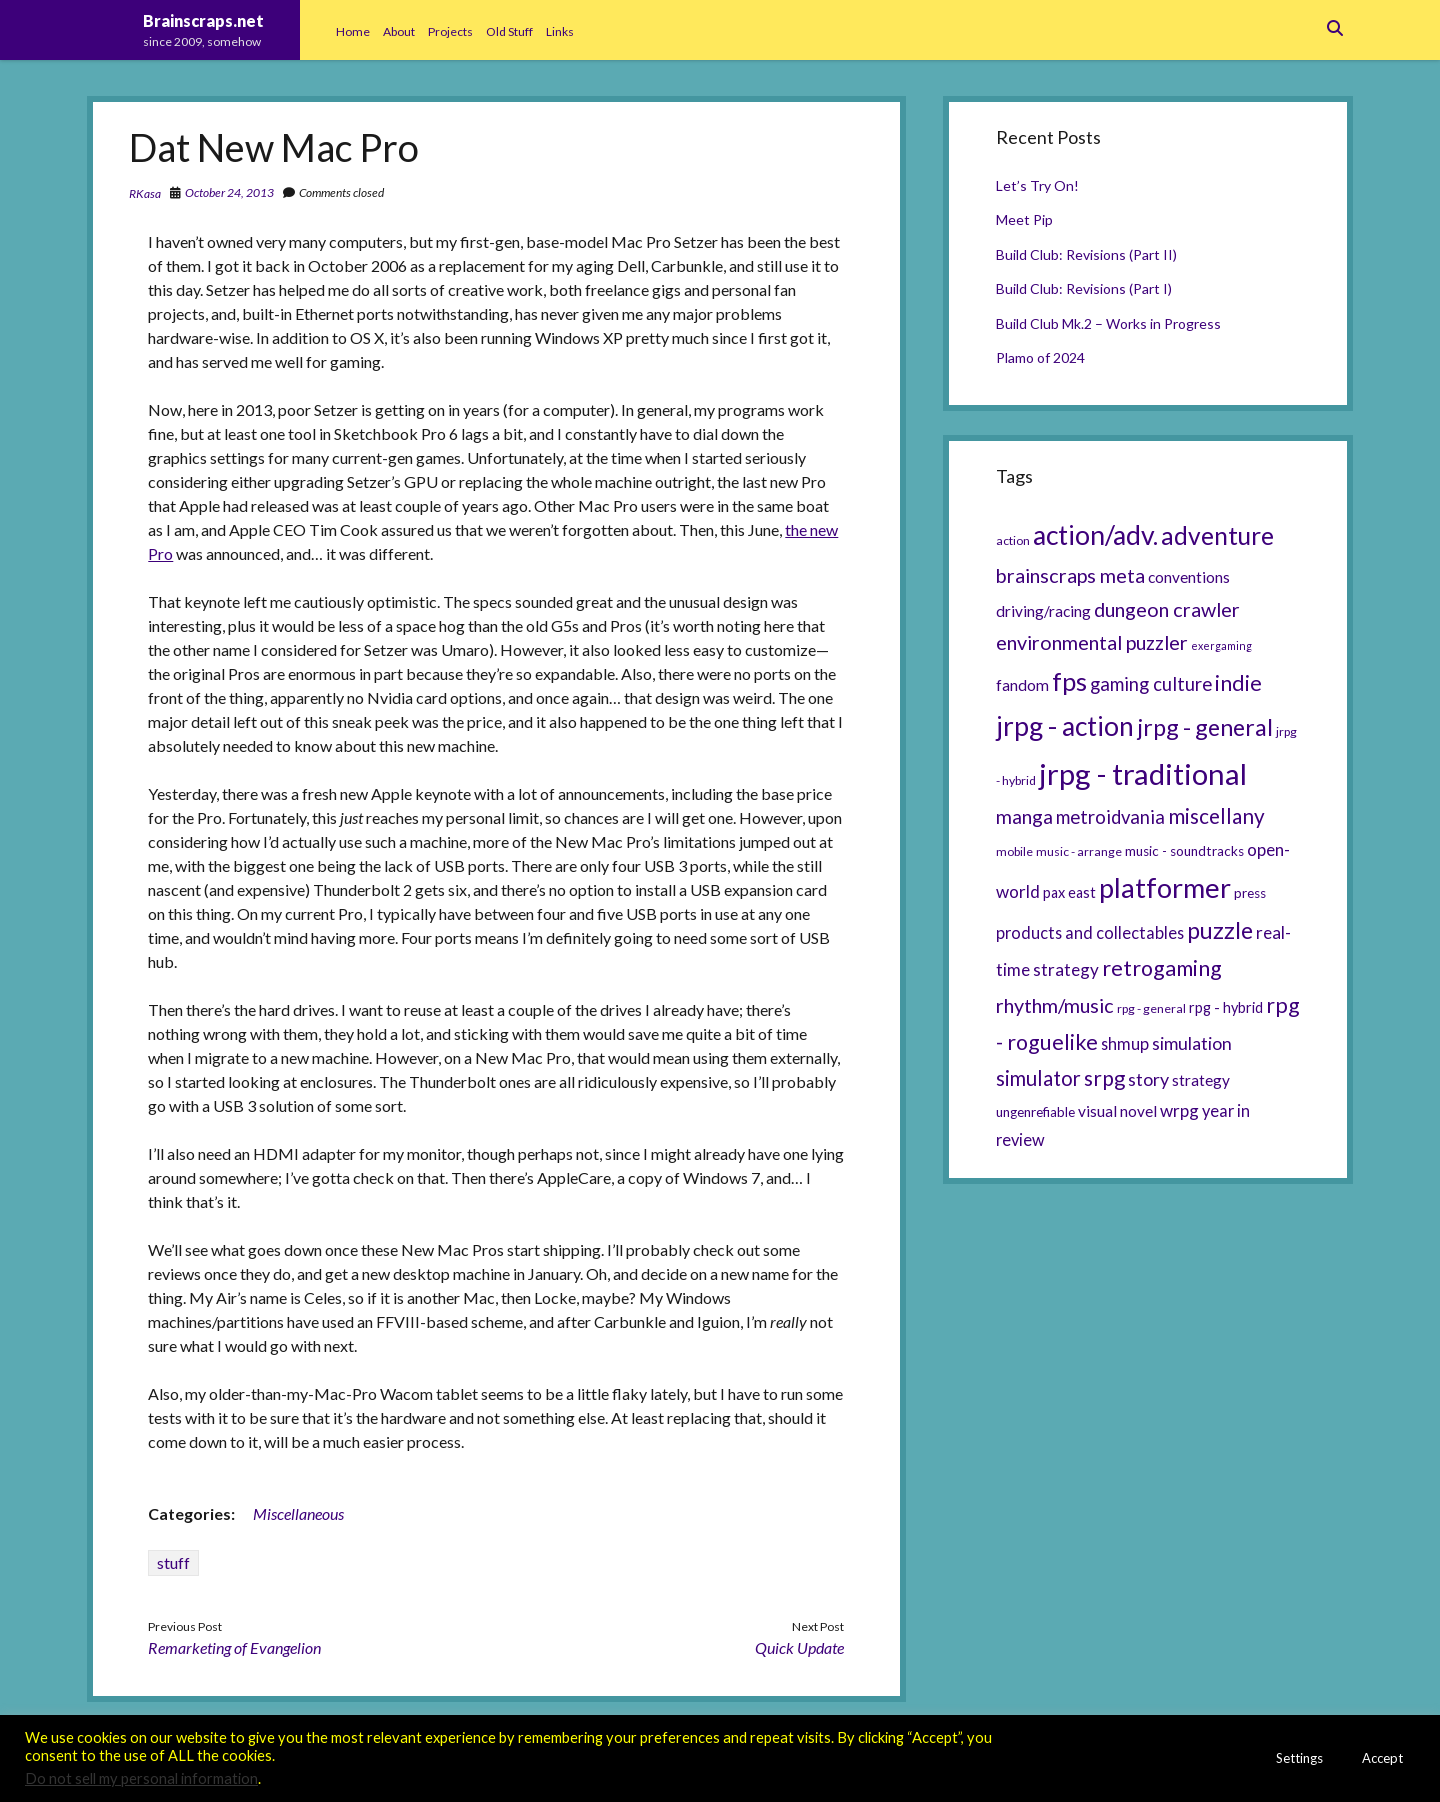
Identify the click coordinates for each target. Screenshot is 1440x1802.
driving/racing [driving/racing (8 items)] (1043, 611)
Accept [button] (1382, 1758)
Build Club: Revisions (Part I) (1084, 288)
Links (560, 31)
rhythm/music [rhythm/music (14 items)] (1055, 1005)
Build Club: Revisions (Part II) (1086, 254)
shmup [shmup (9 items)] (1125, 1043)
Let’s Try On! (1037, 185)
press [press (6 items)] (1250, 893)
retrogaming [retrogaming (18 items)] (1162, 968)
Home (353, 31)
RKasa (145, 193)
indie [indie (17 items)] (1238, 683)
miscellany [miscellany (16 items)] (1216, 816)
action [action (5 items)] (1013, 540)
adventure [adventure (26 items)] (1217, 535)
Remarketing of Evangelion (234, 1647)
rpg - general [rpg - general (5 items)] (1151, 1008)
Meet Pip (1024, 219)
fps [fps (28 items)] (1069, 681)
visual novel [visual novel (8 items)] (1117, 1111)
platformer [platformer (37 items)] (1165, 887)
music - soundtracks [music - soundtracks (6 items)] (1184, 851)
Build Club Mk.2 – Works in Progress (1108, 323)
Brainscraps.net (203, 20)
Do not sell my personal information (141, 1778)
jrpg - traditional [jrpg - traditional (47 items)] (1143, 773)
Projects (450, 31)
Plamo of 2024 (1040, 357)
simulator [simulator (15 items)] (1038, 1078)
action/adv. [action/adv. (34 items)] (1095, 535)
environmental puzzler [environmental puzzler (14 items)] (1092, 642)
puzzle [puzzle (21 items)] (1220, 930)
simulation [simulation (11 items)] (1192, 1043)
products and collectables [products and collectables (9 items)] (1090, 932)
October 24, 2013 (229, 192)
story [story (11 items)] (1148, 1079)
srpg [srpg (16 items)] (1104, 1078)
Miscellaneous (298, 1513)
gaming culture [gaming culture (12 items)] (1151, 684)
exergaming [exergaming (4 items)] (1221, 645)
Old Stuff (509, 31)
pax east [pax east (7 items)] (1069, 892)
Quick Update (799, 1647)
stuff (173, 1562)
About (399, 31)
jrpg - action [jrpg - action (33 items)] (1065, 726)
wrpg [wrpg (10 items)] (1179, 1110)
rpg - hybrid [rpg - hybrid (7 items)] (1226, 1007)
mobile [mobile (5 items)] (1014, 851)
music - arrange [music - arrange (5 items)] (1079, 851)
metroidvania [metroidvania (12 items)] (1110, 817)
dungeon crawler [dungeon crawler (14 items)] (1167, 609)
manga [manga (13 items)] (1024, 816)
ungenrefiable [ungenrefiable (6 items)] (1035, 1112)
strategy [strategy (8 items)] (1201, 1080)
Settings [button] (1299, 1758)
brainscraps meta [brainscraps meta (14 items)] (1070, 575)
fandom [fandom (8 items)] (1022, 685)
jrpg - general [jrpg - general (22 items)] (1205, 727)
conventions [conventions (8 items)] (1189, 577)
